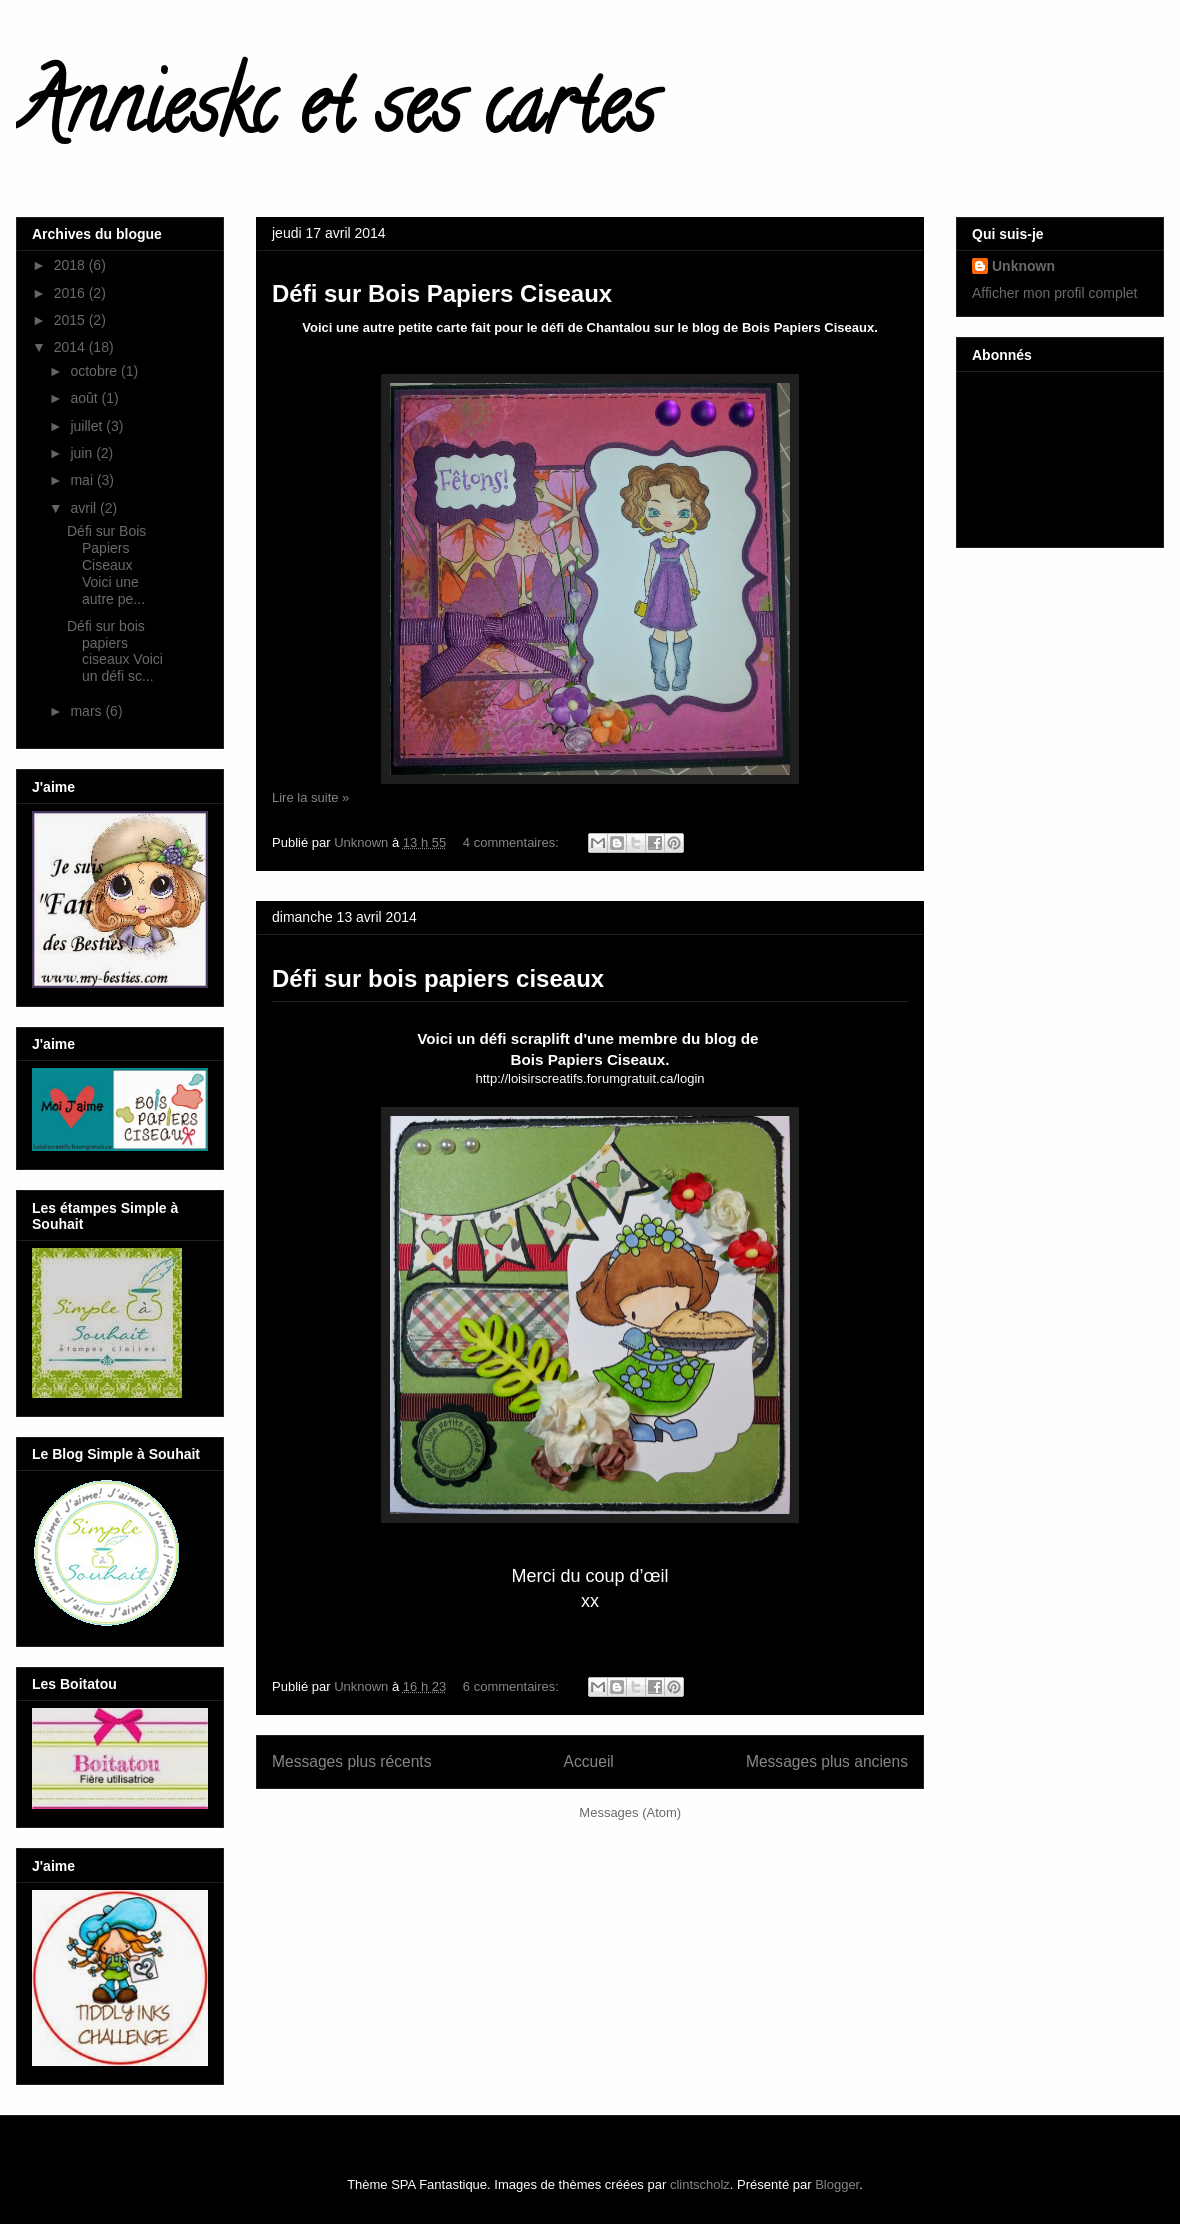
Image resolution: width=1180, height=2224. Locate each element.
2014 (71, 347)
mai (83, 480)
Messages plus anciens (827, 1761)
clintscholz (700, 2184)
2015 (71, 320)
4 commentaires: (513, 842)
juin (83, 453)
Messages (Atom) (630, 1812)
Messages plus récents (351, 1761)
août (85, 398)
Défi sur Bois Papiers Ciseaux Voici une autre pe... (106, 564)
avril (85, 508)
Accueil (589, 1761)
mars (87, 711)
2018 (71, 265)
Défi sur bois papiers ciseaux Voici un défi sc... (115, 651)
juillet (88, 426)
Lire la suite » (310, 797)
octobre (95, 371)
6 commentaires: (513, 1686)
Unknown (1023, 266)
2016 (71, 293)
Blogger (837, 2184)
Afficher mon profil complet (1054, 293)
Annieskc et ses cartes (335, 114)
